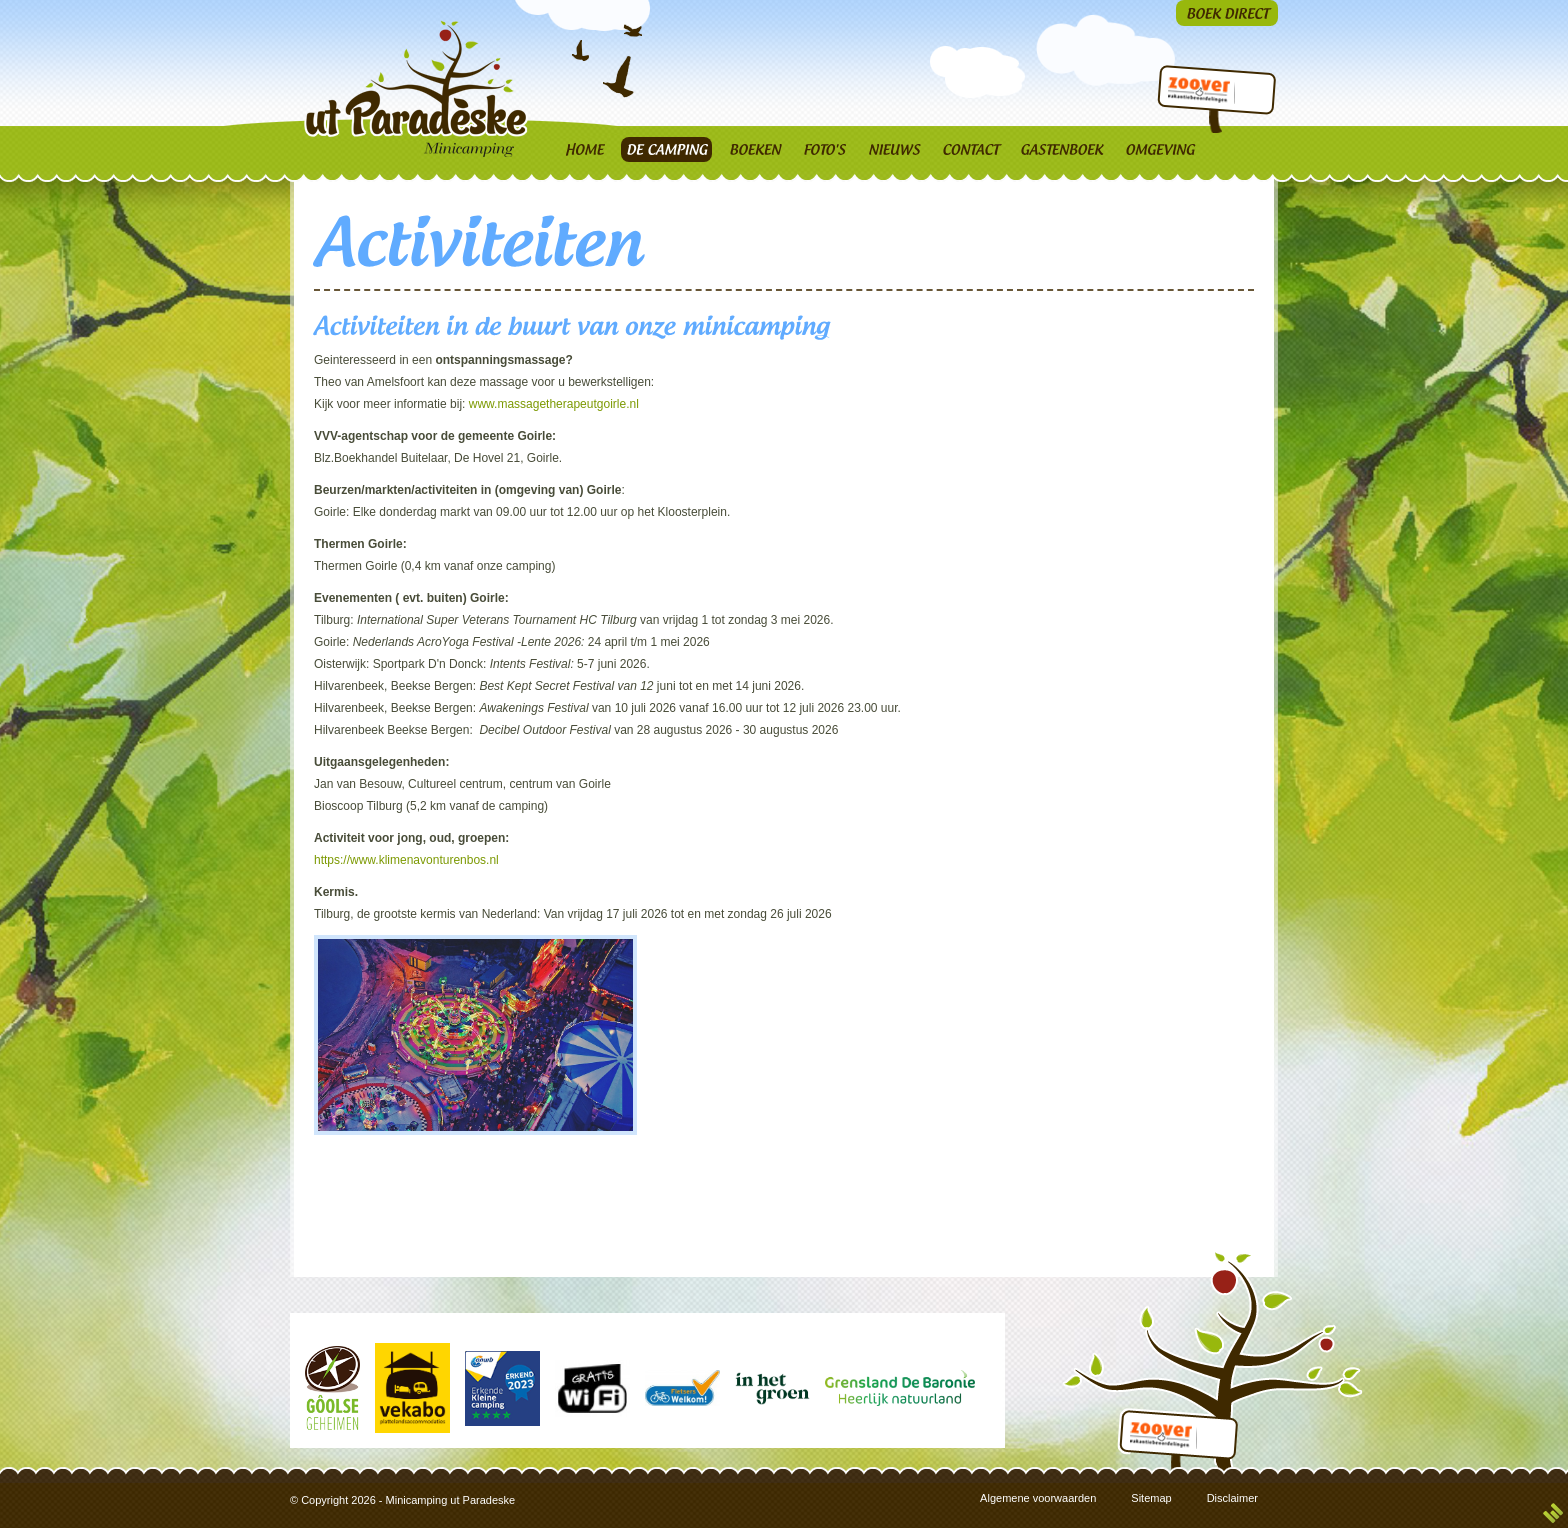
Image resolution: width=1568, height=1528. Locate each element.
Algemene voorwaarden (1038, 1498)
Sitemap (1151, 1498)
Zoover (1197, 93)
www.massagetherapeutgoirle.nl (554, 404)
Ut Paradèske (420, 88)
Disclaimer (1232, 1498)
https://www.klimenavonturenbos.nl (408, 860)
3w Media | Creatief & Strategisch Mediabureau (1553, 1513)
